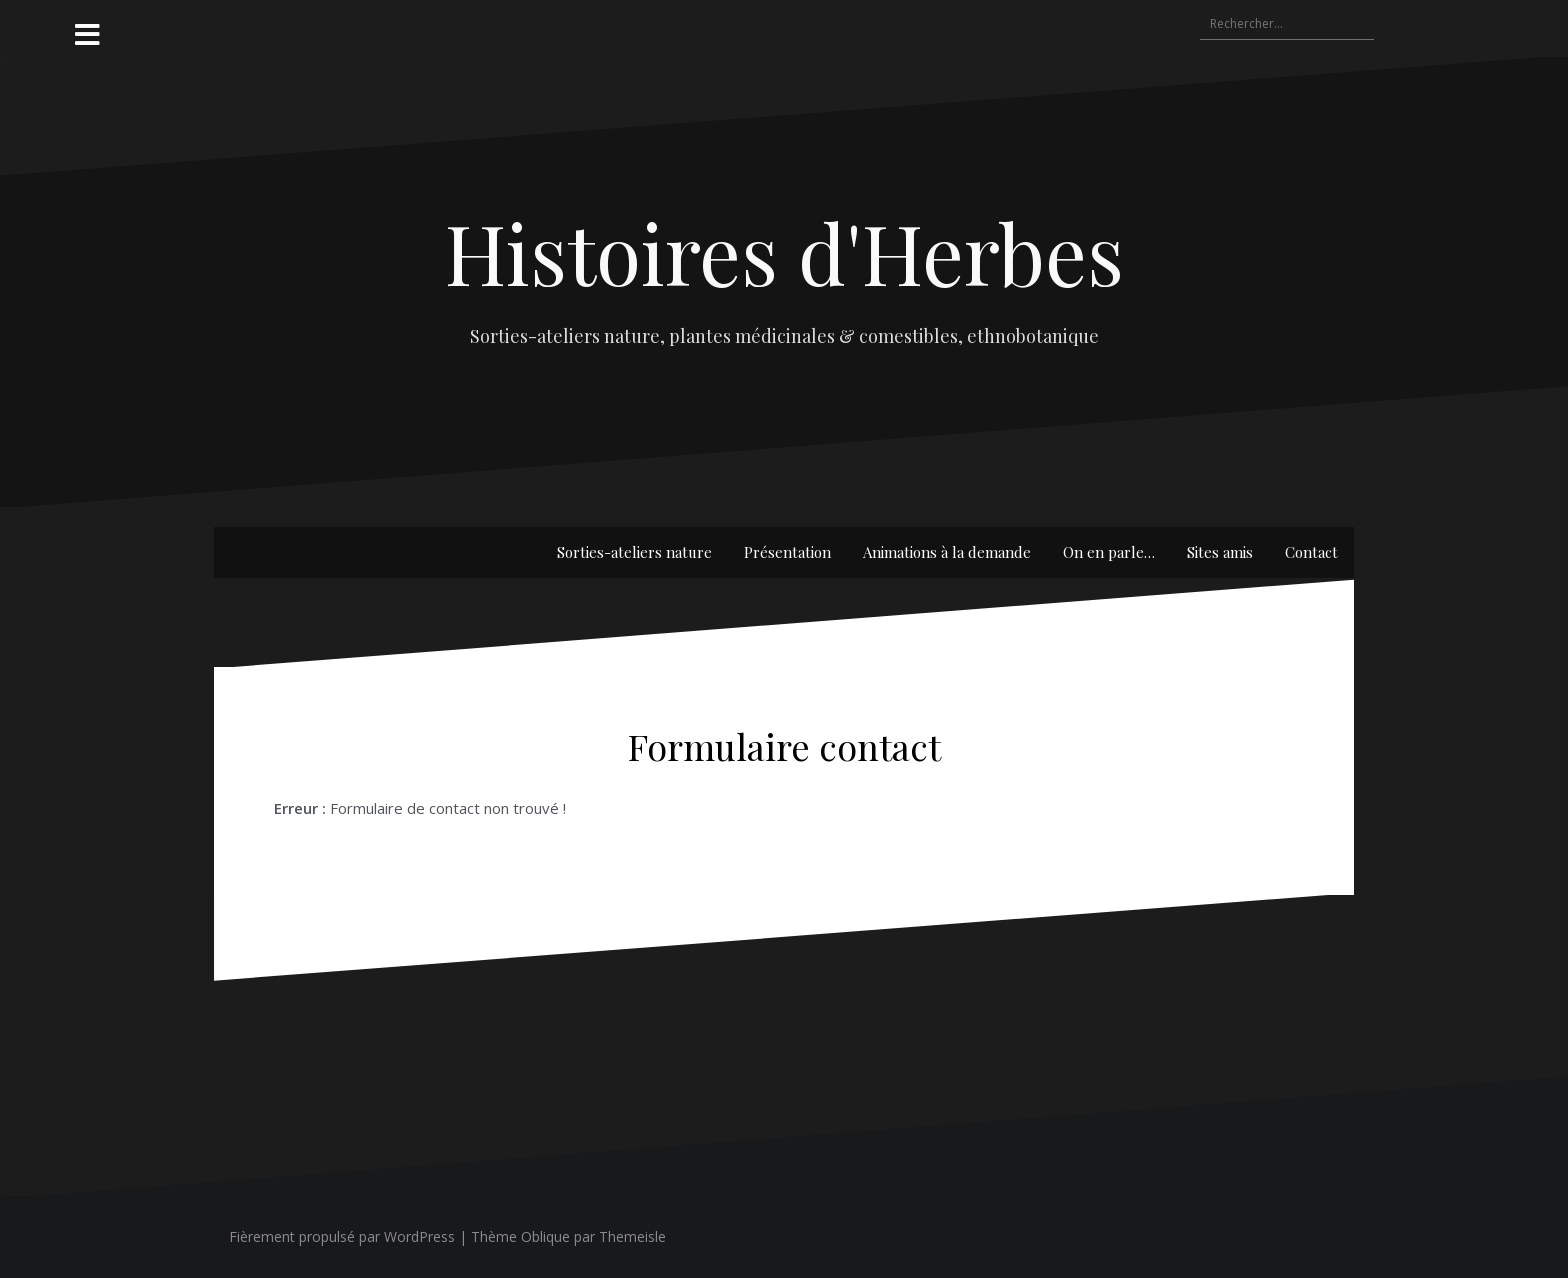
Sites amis (1220, 552)
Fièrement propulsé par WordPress (342, 1236)
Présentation (787, 552)
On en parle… (1109, 552)
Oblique (545, 1236)
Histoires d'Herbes (784, 252)
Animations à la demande (947, 552)
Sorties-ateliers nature (634, 552)
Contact (1311, 552)
